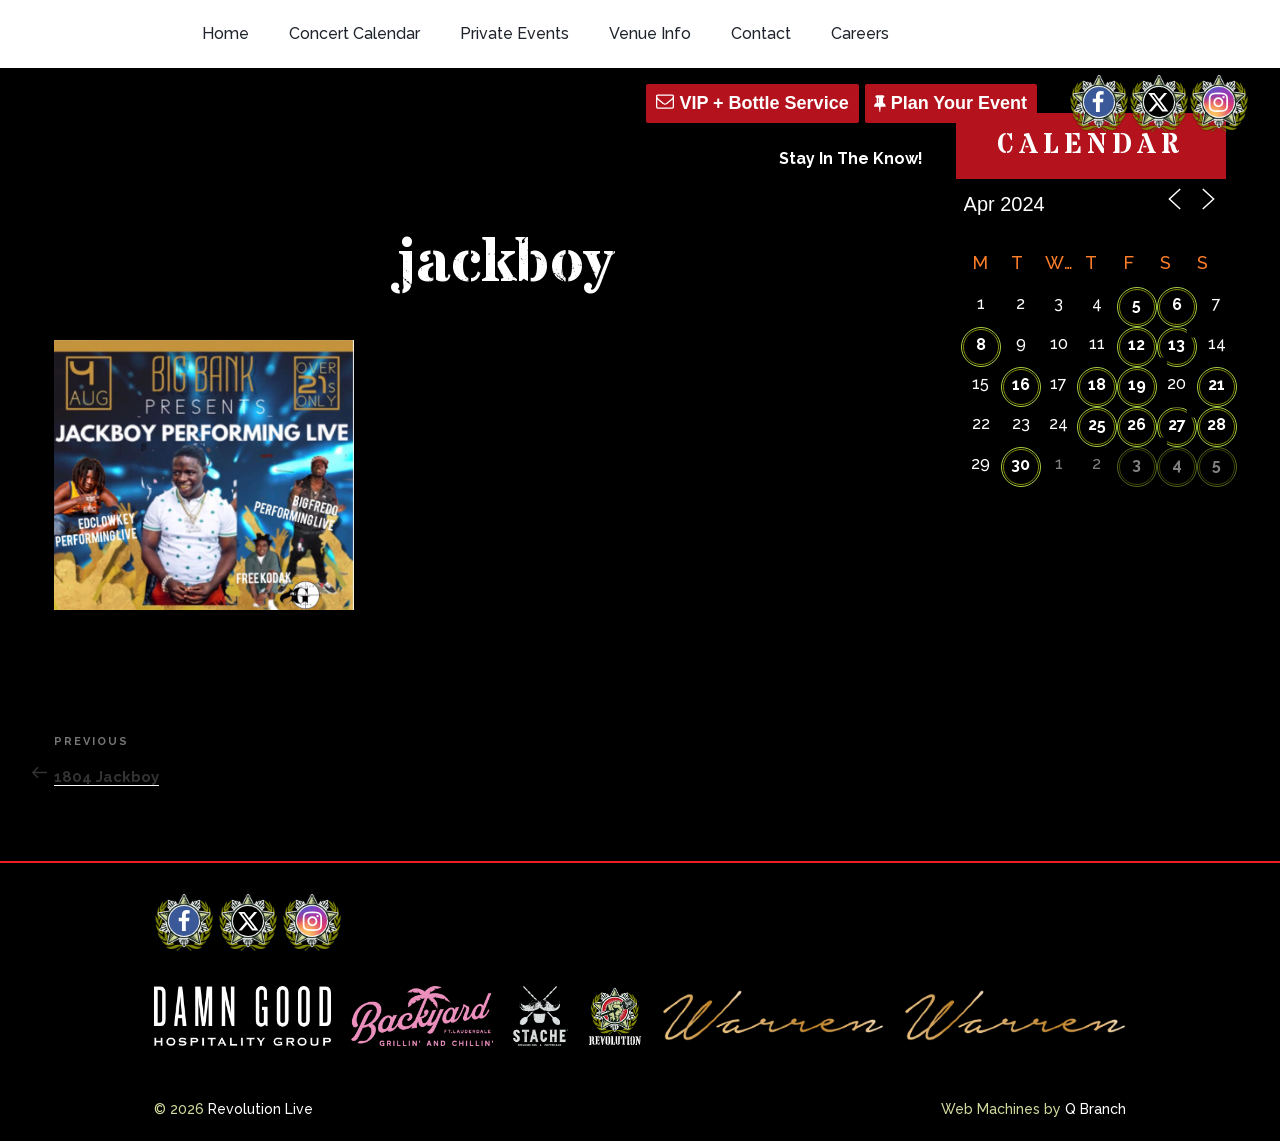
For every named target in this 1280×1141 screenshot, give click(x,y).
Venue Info (650, 33)
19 (1137, 384)
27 (1177, 424)
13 (1176, 344)
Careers (860, 33)
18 (1097, 384)
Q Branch (1095, 1109)
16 (1021, 384)
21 (1216, 384)
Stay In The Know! (851, 158)
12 (1136, 344)
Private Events (514, 33)
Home (225, 33)
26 (1136, 424)
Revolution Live (260, 1109)
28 (1216, 424)
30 (1020, 464)
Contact (761, 33)
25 (1097, 424)
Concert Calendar (354, 33)
